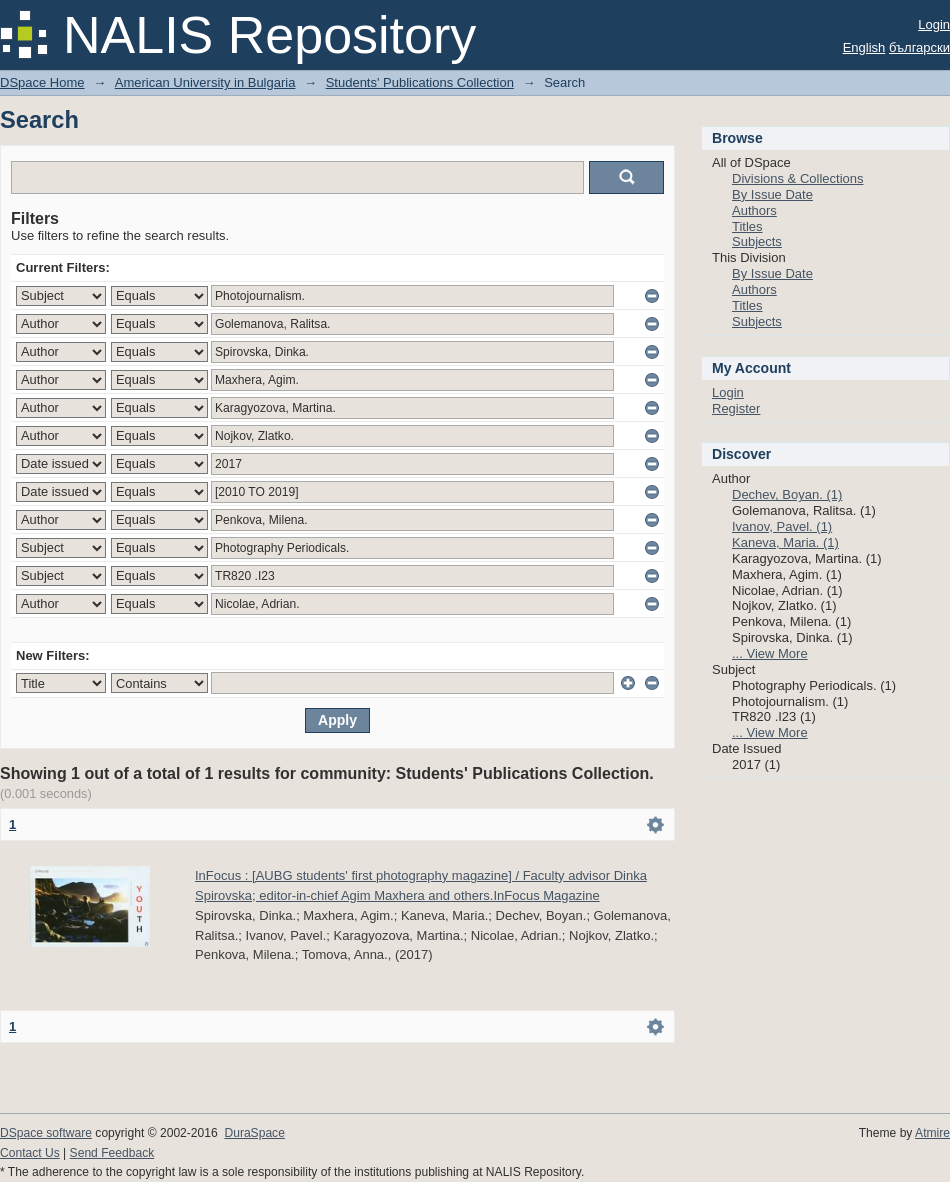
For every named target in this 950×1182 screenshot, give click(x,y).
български (919, 47)
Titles (747, 226)
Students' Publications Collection (420, 82)
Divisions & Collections (798, 178)
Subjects (757, 241)
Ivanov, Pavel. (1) (782, 526)
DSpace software (46, 1133)
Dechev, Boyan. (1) (787, 494)
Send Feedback (112, 1153)
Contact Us (30, 1153)
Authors (754, 210)
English (864, 47)
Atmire (932, 1133)
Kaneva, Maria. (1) (785, 542)
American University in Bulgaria (205, 82)
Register (736, 408)
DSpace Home (42, 82)
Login (934, 24)
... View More (770, 653)
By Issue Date (772, 194)
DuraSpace (254, 1133)
